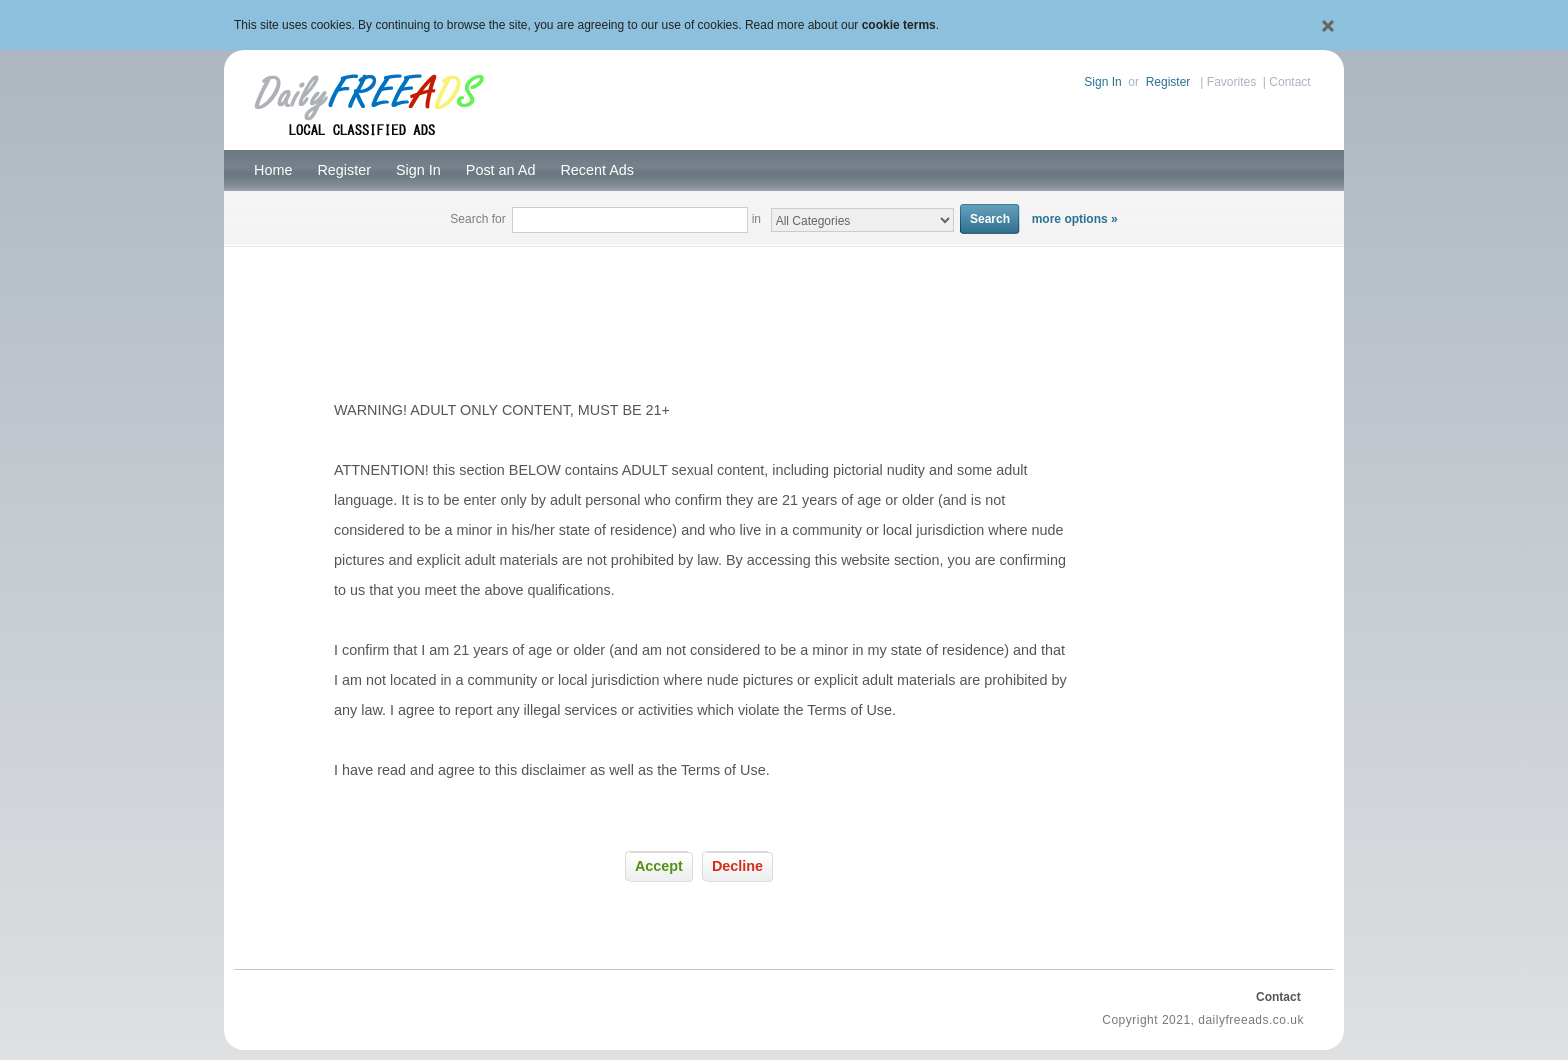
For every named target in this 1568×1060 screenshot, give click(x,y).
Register (1168, 82)
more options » (1075, 219)
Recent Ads (597, 170)
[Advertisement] (784, 296)
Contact (1289, 82)
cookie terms (899, 25)
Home (273, 170)
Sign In (1102, 82)
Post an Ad (501, 170)
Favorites (1231, 82)
